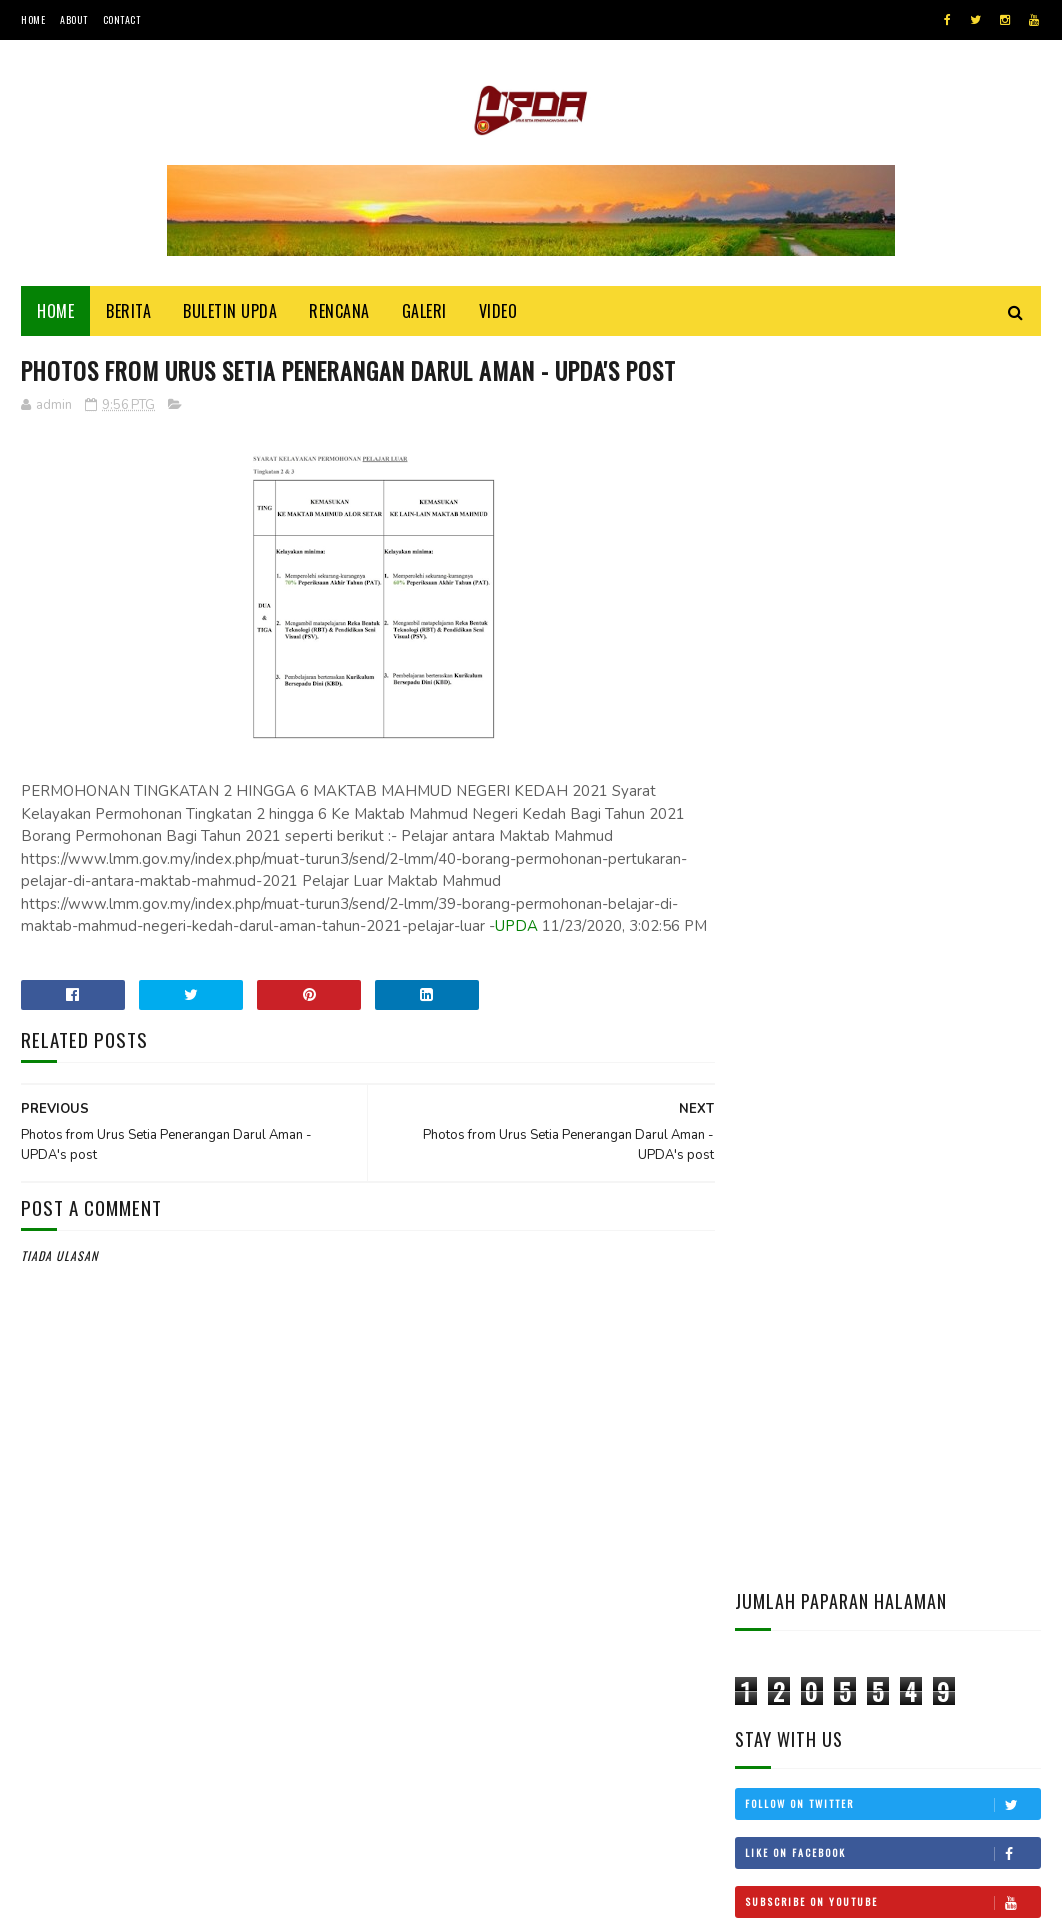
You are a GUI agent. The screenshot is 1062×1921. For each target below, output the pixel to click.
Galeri (424, 312)
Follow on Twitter (892, 568)
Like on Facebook (892, 617)
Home (33, 19)
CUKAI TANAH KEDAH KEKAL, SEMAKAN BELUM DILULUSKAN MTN (939, 1311)
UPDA (516, 964)
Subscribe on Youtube (892, 666)
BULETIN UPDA (230, 312)
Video (498, 312)
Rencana (339, 312)
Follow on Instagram (892, 715)
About (74, 19)
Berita (128, 312)
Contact (122, 19)
